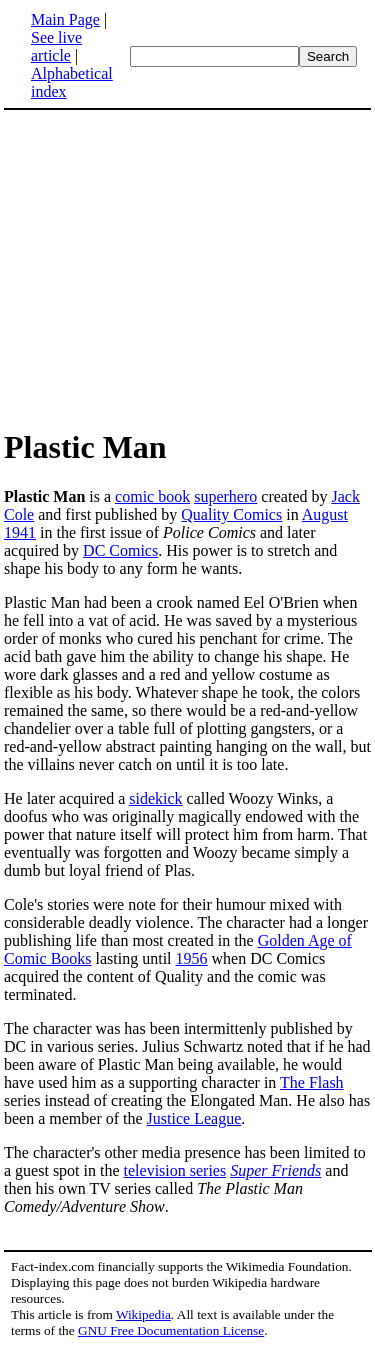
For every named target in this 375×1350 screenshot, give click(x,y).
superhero (225, 496)
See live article (56, 46)
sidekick (155, 798)
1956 (192, 958)
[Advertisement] (188, 268)
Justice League (194, 1118)
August (325, 514)
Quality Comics (231, 514)
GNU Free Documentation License (171, 1330)
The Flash (312, 1082)
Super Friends (275, 1170)
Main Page (65, 19)
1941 (20, 532)
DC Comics (120, 550)
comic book (152, 496)
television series (175, 1170)
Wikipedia (143, 1314)
